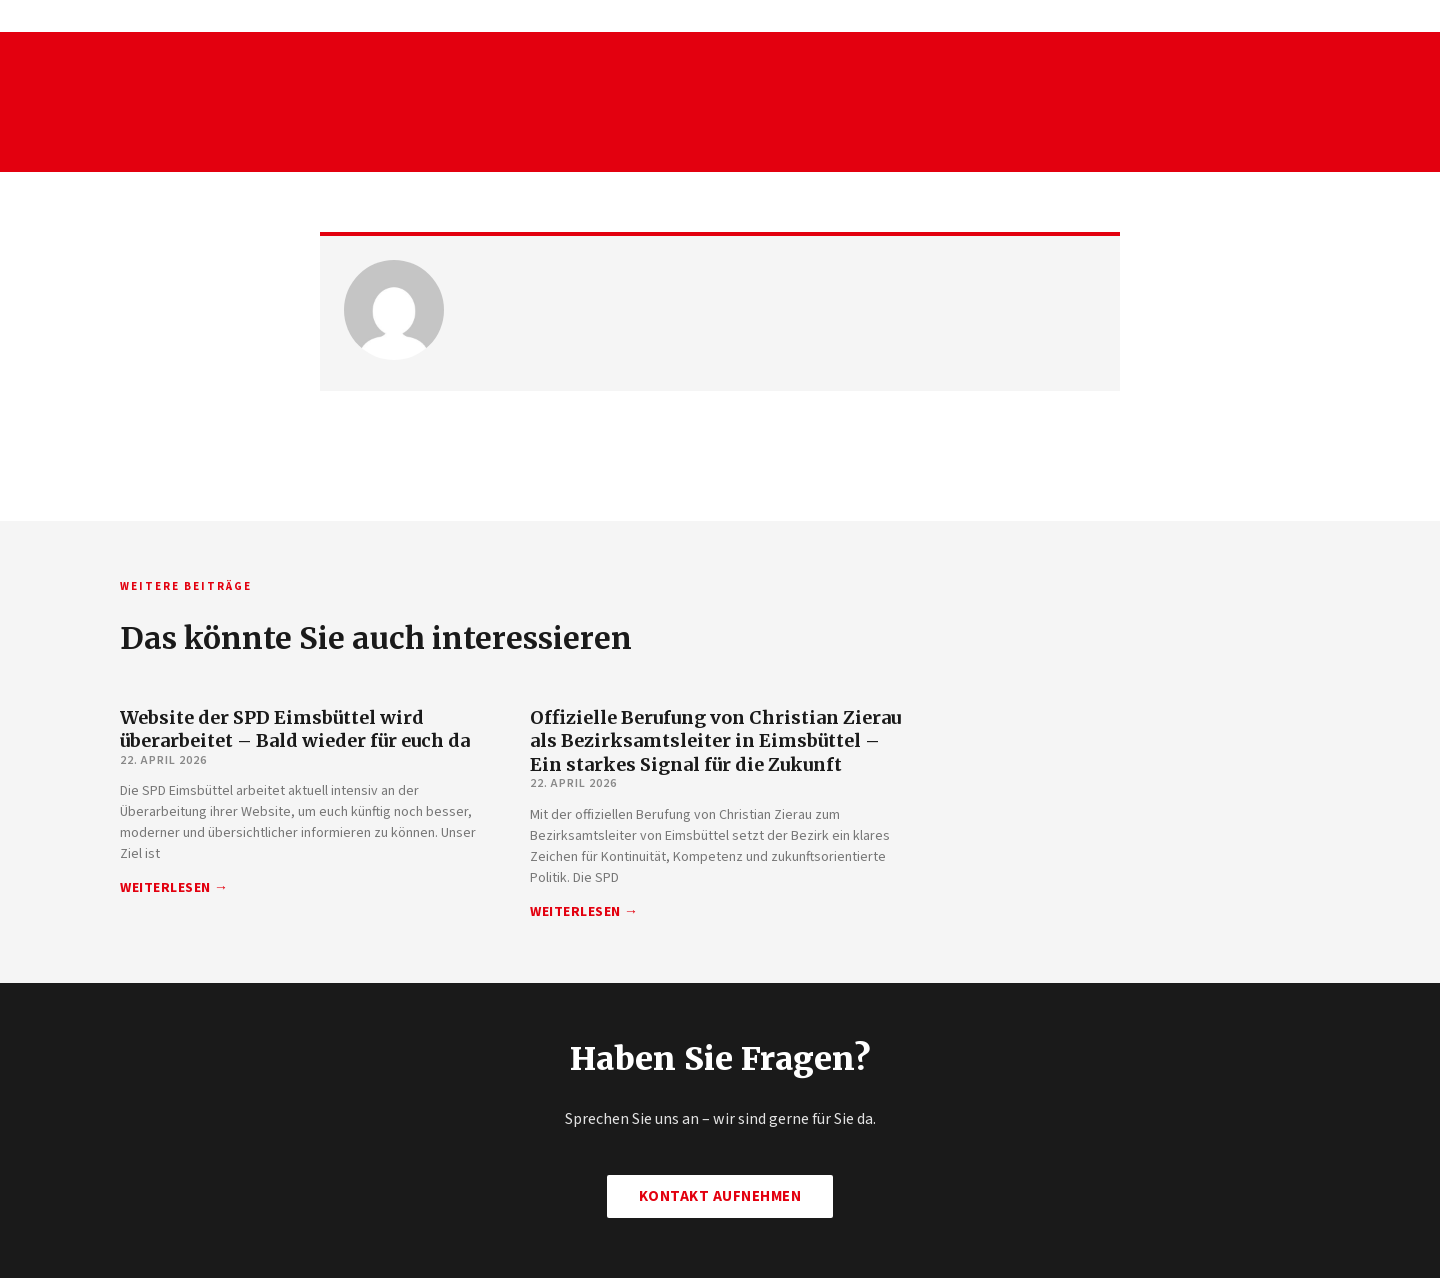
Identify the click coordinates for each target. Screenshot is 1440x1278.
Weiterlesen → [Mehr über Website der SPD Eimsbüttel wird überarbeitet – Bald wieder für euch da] (174, 888)
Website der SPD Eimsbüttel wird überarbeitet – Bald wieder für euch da (295, 729)
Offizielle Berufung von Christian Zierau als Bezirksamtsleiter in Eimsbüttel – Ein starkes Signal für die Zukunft (715, 741)
